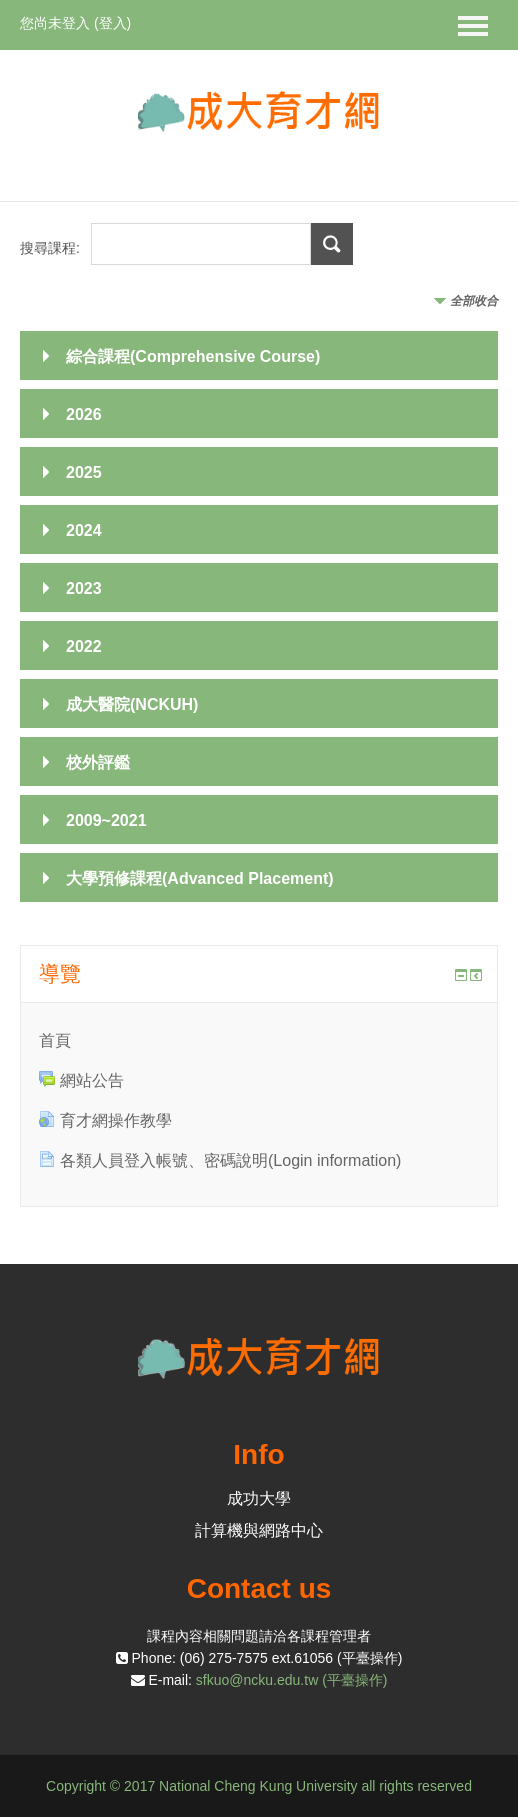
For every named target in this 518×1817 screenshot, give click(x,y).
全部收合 (474, 301)
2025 (84, 472)
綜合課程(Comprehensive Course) (193, 356)
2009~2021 (106, 820)
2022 (84, 646)
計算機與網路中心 (259, 1530)
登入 (113, 23)
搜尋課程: (52, 248)
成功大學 (259, 1498)
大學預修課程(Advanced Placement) (200, 878)
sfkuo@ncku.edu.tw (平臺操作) (292, 1680)
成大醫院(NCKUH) (132, 704)
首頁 (55, 1040)
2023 (84, 588)
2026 (84, 414)
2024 (84, 530)
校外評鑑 (98, 762)
